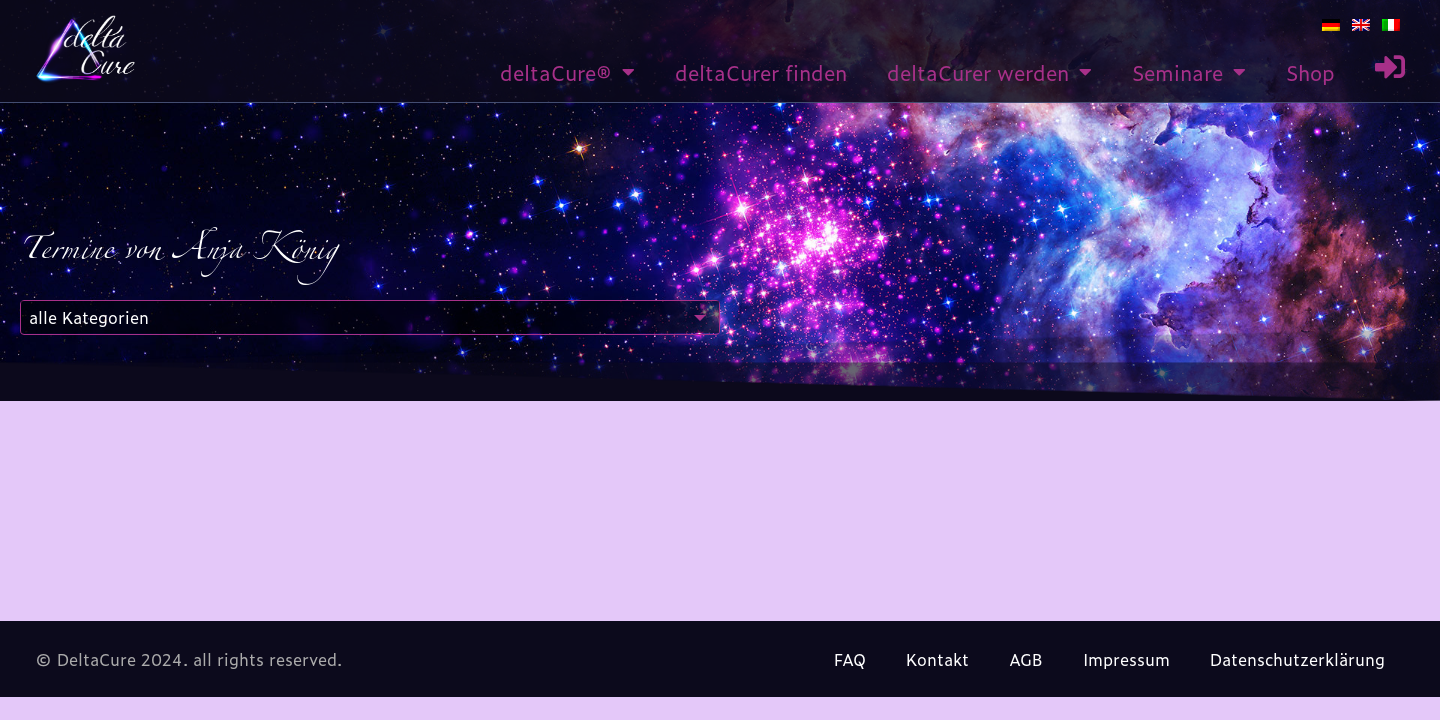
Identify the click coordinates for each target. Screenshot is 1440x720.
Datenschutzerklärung (1297, 659)
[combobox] (370, 317)
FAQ (850, 659)
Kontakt (937, 659)
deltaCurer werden (989, 72)
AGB (1026, 659)
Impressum (1126, 659)
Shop (1310, 72)
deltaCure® (567, 72)
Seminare (1189, 72)
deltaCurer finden (761, 72)
